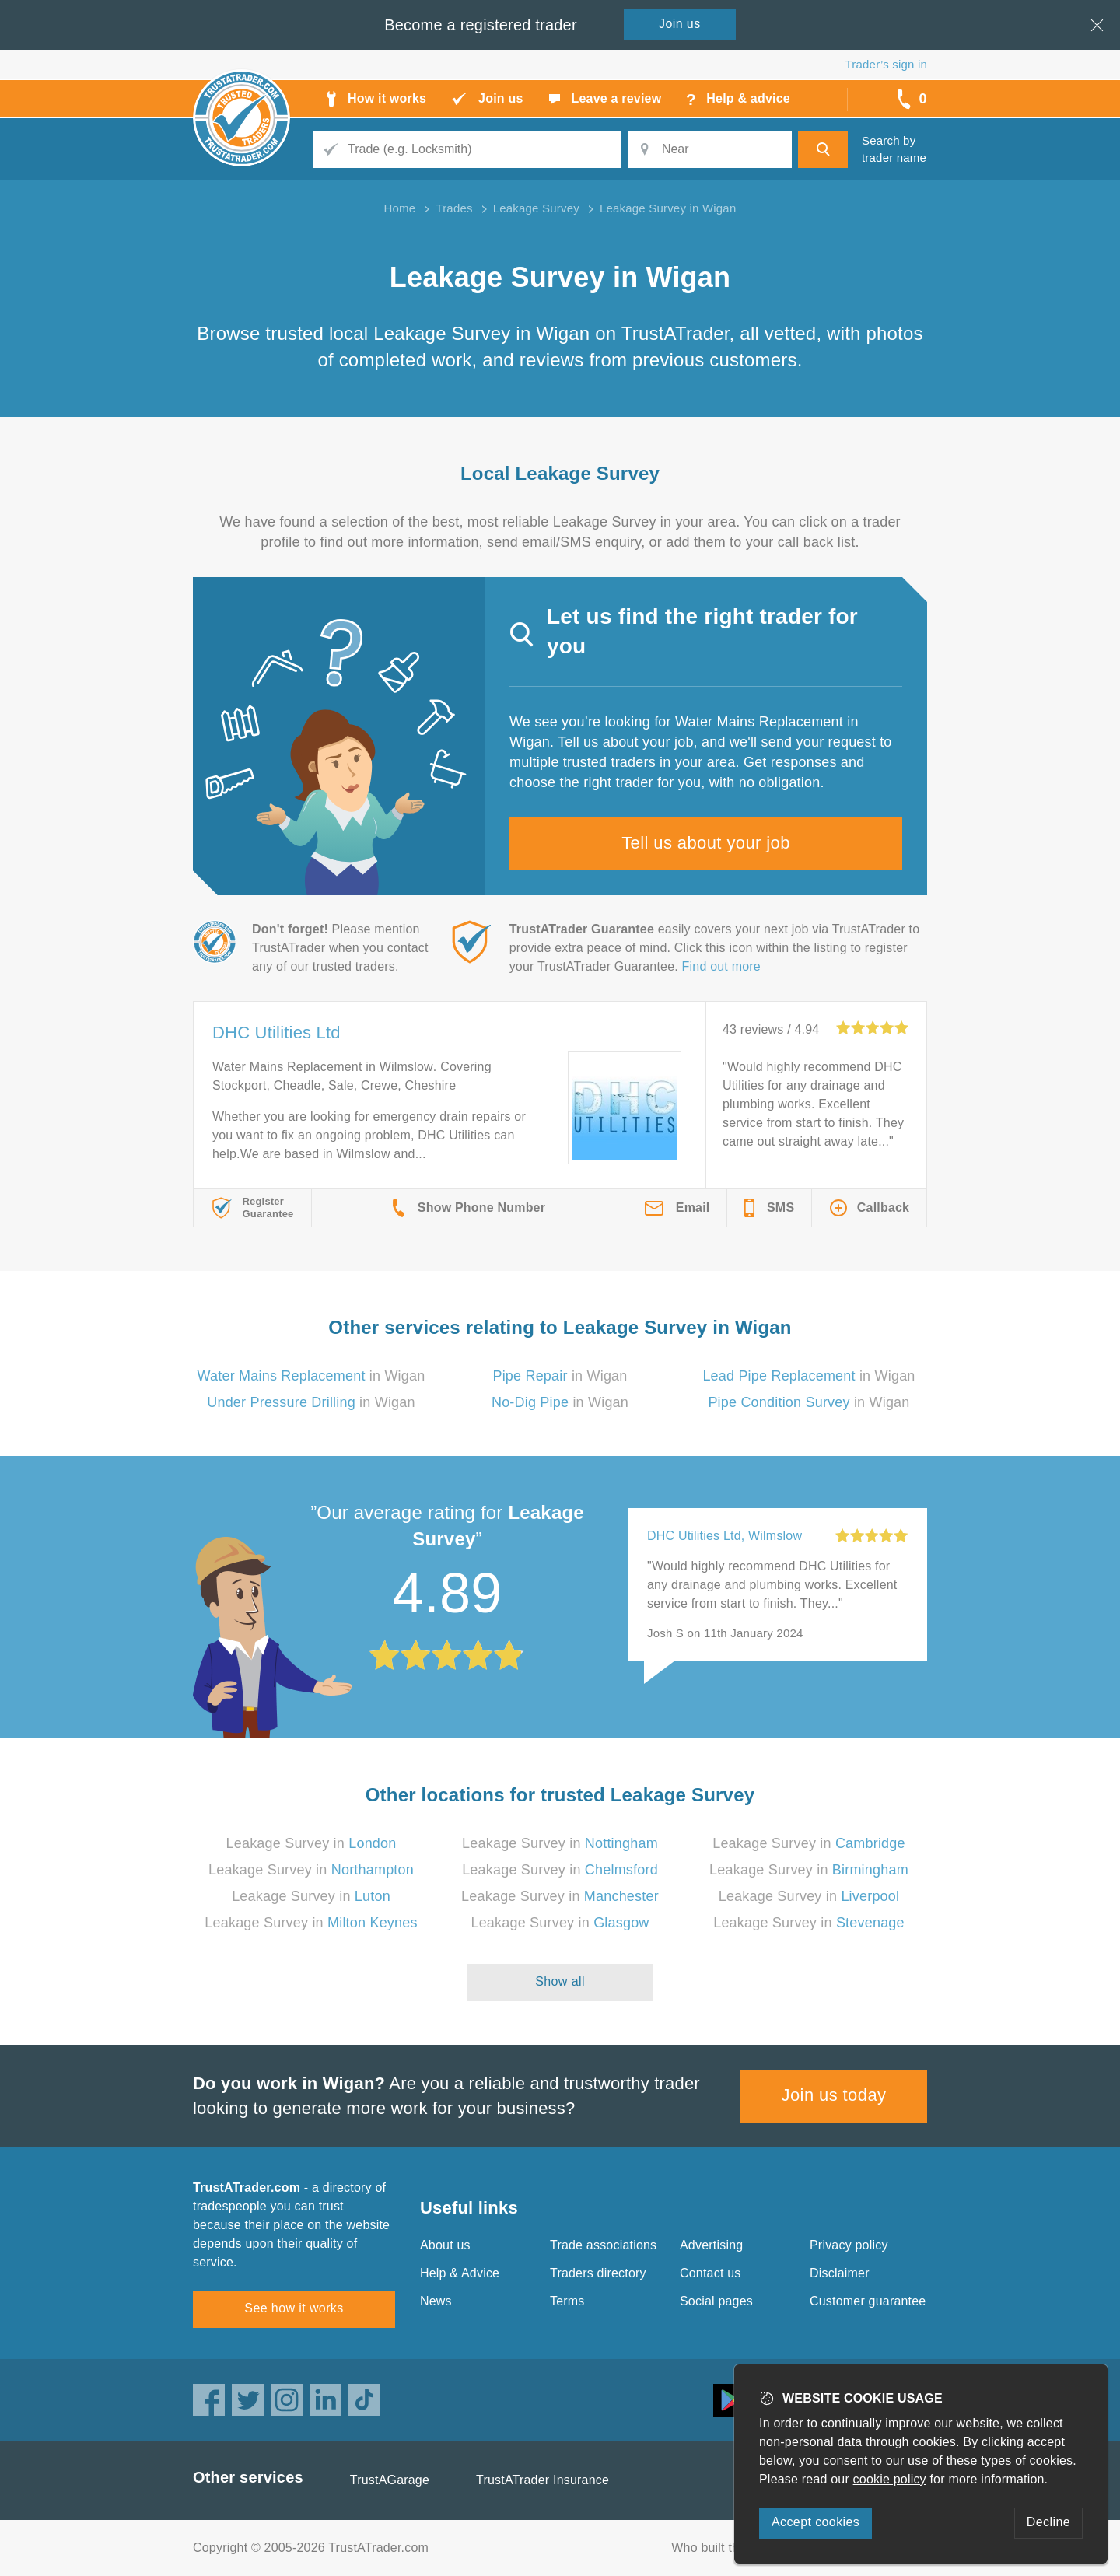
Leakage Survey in (311, 1843)
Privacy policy (849, 2245)
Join (680, 23)
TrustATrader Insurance (542, 2480)
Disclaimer (840, 2273)
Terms (567, 2301)
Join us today (834, 2095)
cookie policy (889, 2479)
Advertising (711, 2245)
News (436, 2301)
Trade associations (603, 2245)
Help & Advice (459, 2273)
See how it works (293, 2308)
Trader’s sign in (886, 64)
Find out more (721, 966)
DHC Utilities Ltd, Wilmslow (724, 1535)
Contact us (710, 2273)
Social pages (716, 2301)
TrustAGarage (389, 2480)
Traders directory (598, 2273)
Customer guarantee (868, 2301)
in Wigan (311, 1376)
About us (445, 2245)
